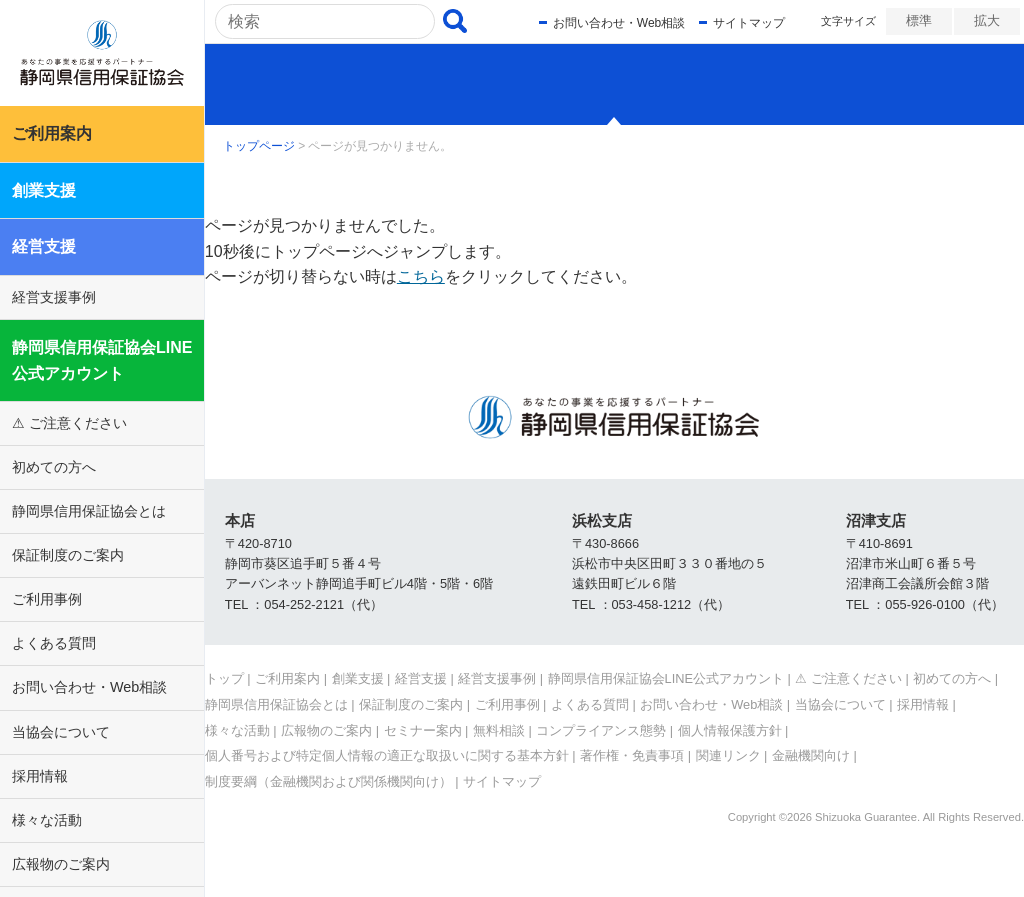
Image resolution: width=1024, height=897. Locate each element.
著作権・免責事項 (632, 755)
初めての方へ (54, 467)
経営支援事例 (54, 297)
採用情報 (40, 776)
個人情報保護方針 (730, 730)
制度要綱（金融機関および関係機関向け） (328, 781)
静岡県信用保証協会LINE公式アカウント (102, 360)
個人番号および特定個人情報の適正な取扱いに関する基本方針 (387, 755)
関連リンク (728, 755)
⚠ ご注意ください (69, 423)
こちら (421, 276)
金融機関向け (811, 755)
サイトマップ (743, 23)
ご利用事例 (47, 599)
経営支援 (44, 246)
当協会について (61, 732)
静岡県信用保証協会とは (89, 511)
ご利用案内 (52, 133)
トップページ (259, 146)
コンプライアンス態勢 (601, 730)
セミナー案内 (423, 730)
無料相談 (499, 730)
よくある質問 (54, 643)
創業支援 (44, 190)
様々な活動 (47, 820)
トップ (224, 678)
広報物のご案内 (61, 864)
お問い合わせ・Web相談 (89, 687)
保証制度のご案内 (68, 555)
